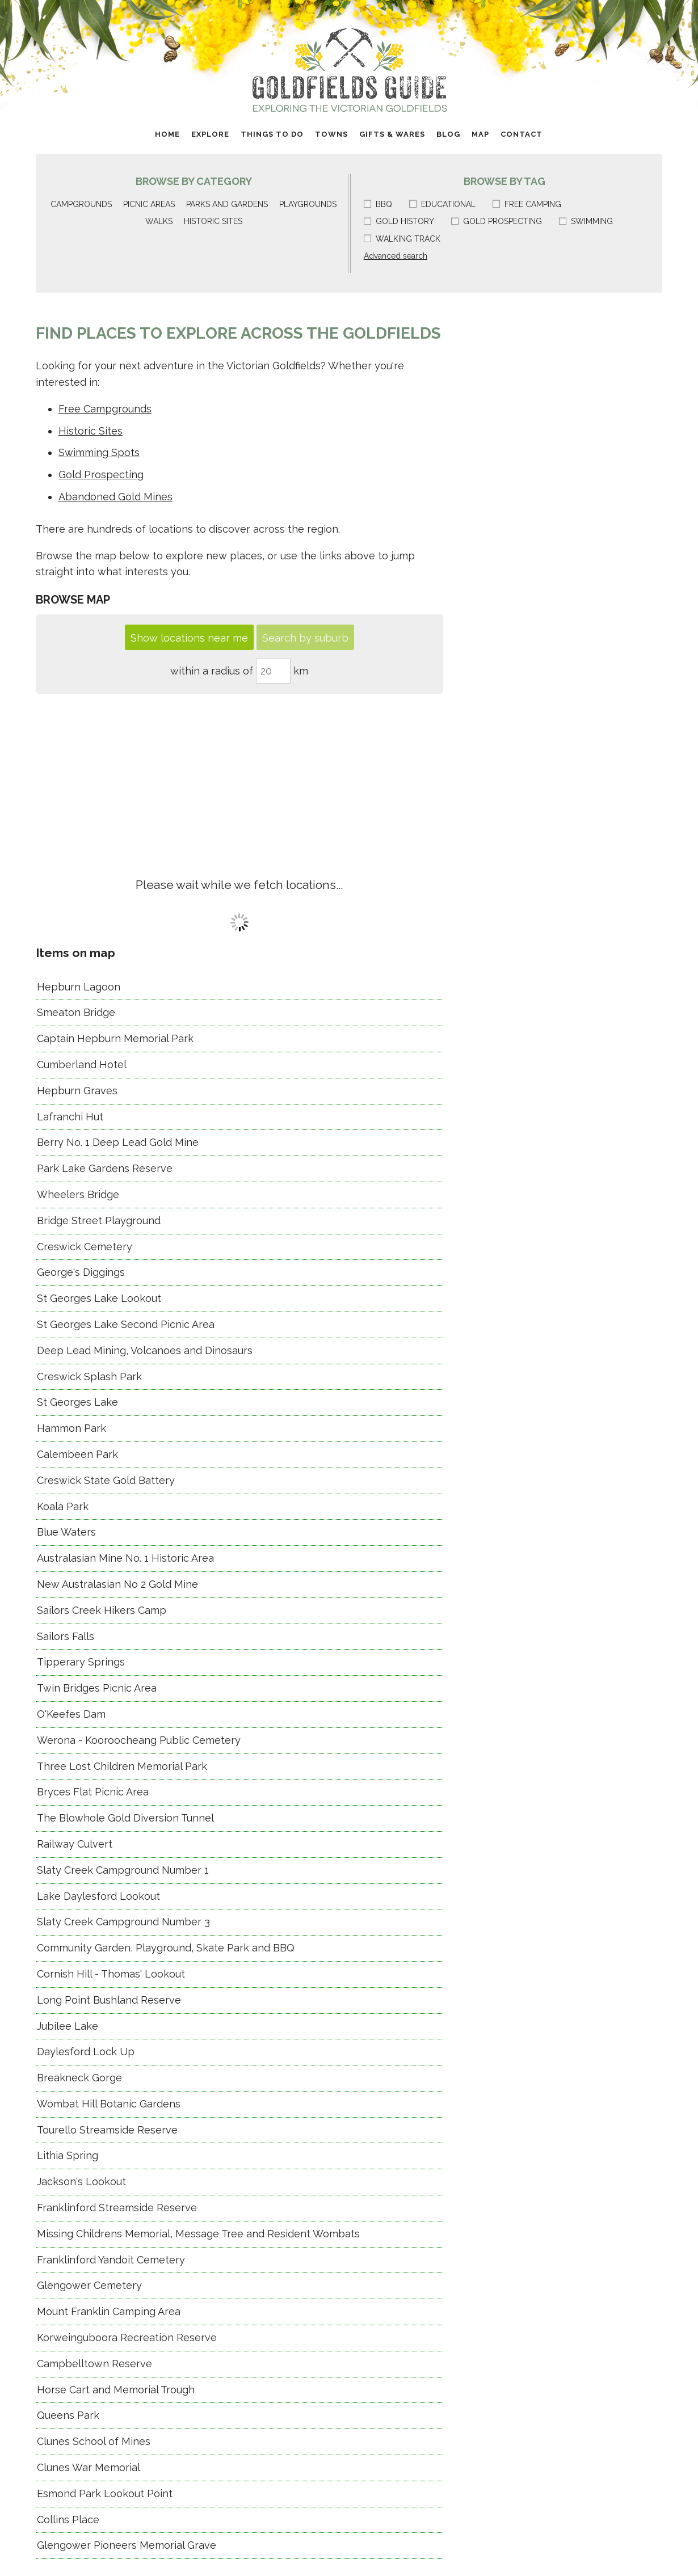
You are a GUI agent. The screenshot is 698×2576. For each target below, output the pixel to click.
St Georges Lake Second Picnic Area (126, 1324)
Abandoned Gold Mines (115, 497)
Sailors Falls (65, 1636)
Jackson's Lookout (81, 2181)
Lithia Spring (67, 2155)
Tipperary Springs (81, 1662)
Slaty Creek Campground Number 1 (123, 1870)
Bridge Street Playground (99, 1220)
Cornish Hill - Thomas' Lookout (111, 1974)
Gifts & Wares (392, 134)
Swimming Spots (99, 452)
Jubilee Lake (67, 2026)
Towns (331, 134)
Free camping (527, 204)
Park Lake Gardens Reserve (105, 1168)
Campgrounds (81, 204)
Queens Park (68, 2415)
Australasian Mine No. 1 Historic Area (125, 1558)
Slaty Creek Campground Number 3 (123, 1922)
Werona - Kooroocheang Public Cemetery (139, 1740)
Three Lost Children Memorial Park (122, 1766)
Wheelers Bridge (78, 1194)
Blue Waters (66, 1532)
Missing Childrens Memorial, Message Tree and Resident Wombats (198, 2234)
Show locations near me (189, 638)
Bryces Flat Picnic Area (93, 1792)
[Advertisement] (239, 778)
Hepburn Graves (77, 1091)
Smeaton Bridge (76, 1012)
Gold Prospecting (101, 474)
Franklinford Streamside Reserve (117, 2208)
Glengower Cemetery (89, 2285)
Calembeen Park (77, 1454)
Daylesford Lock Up (85, 2052)
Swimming (586, 221)
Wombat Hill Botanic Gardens (108, 2104)
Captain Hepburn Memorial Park (115, 1038)
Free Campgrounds (105, 409)
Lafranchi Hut (70, 1117)
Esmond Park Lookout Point (105, 2493)
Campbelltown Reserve (94, 2364)
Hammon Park (71, 1428)
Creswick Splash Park (89, 1376)
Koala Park (63, 1506)
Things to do (272, 134)
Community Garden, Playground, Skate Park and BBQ (166, 1948)
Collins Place (68, 2520)
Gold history (399, 221)
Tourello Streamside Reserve (107, 2130)
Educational (442, 204)
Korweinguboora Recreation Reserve (127, 2337)
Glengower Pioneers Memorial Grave (126, 2545)
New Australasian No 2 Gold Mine (117, 1584)
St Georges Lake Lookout (99, 1298)
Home (167, 134)
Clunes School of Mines (93, 2441)
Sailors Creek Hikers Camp (101, 1610)
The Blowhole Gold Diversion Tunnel (125, 1818)
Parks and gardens (227, 204)
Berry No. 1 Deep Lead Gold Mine (118, 1142)
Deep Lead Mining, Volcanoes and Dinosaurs (145, 1350)
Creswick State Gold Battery (106, 1480)
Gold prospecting (496, 221)
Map (480, 134)
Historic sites (213, 221)
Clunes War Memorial (88, 2467)
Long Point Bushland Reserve (109, 2000)
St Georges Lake (77, 1402)
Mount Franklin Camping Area (108, 2311)
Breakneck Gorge (79, 2078)
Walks (159, 221)
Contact (522, 134)
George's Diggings (81, 1272)
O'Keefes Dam (71, 1714)
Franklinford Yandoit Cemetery (111, 2260)
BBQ (378, 204)
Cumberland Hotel (82, 1064)
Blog (448, 134)
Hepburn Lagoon (78, 987)
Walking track (402, 238)
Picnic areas (149, 204)
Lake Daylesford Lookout (98, 1896)
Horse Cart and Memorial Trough (116, 2390)
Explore (210, 134)
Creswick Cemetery (84, 1247)
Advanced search (395, 255)
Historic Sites (90, 431)
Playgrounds (308, 204)
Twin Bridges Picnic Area (97, 1688)
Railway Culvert (74, 1844)
